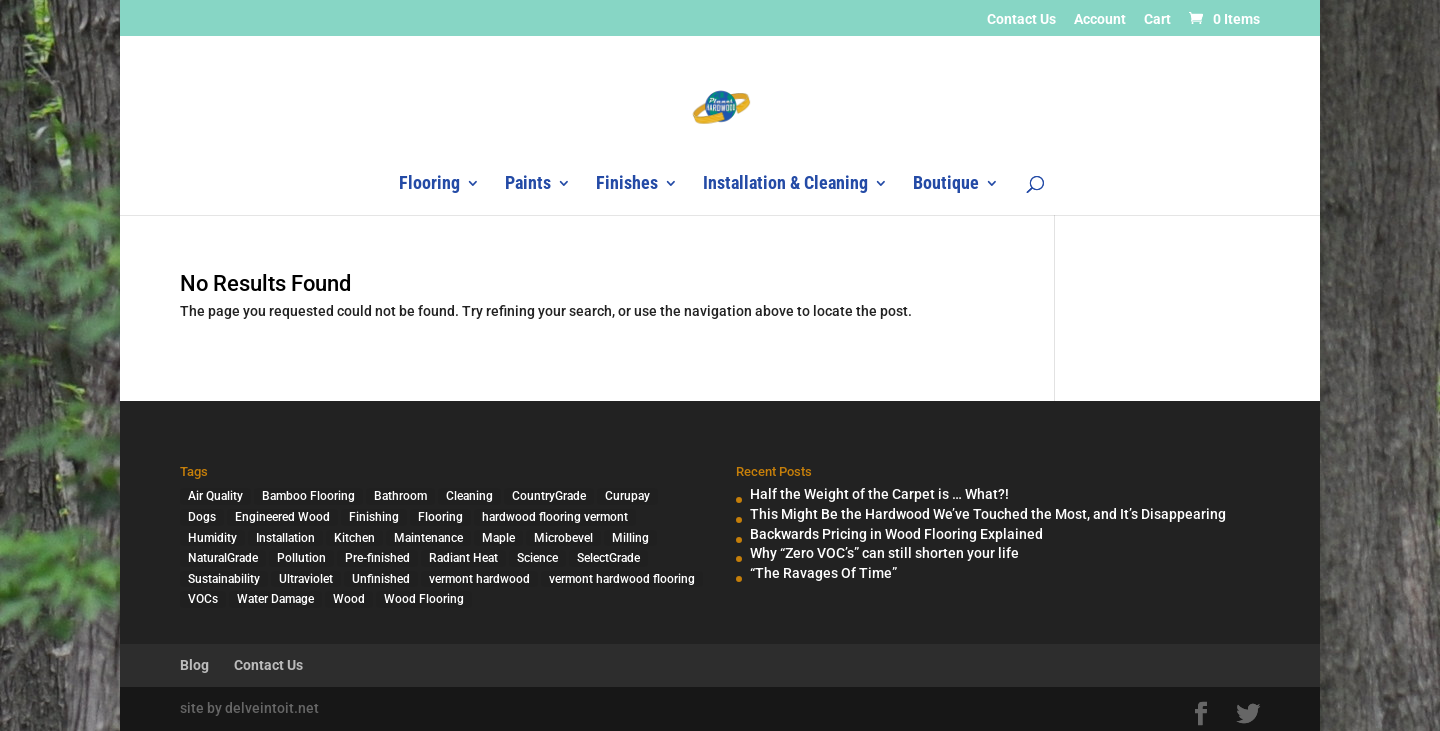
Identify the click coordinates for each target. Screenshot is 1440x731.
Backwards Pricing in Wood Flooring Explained (896, 534)
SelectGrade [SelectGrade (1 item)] (608, 558)
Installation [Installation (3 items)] (285, 538)
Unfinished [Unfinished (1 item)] (381, 579)
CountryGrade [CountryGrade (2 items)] (549, 496)
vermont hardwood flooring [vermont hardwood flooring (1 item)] (622, 579)
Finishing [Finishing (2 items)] (374, 517)
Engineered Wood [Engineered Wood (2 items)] (282, 517)
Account (1100, 19)
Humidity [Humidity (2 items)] (212, 538)
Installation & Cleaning (785, 184)
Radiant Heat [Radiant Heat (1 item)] (463, 558)
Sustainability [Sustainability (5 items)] (224, 579)
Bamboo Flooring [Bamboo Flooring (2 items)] (308, 496)
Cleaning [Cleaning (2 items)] (469, 496)
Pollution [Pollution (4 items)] (301, 558)
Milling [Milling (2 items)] (630, 538)
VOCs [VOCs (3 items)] (203, 599)
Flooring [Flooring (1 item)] (440, 517)
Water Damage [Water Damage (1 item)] (275, 599)
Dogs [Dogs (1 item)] (202, 517)
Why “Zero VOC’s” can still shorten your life (884, 553)
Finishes (627, 184)
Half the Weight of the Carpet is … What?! (879, 494)
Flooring (429, 184)
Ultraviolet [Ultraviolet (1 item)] (306, 579)
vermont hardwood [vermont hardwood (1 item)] (479, 579)
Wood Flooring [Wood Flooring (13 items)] (424, 599)
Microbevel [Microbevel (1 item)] (563, 538)
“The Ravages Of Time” (823, 573)
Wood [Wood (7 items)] (349, 599)
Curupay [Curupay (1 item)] (627, 496)
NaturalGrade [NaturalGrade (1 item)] (223, 558)
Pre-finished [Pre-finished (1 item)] (377, 558)
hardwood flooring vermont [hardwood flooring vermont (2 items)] (555, 517)
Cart (1157, 19)
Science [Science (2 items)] (537, 558)
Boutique (946, 184)
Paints (528, 184)
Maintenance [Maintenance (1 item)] (428, 538)
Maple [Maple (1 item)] (498, 538)
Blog (194, 665)
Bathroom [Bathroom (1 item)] (400, 496)
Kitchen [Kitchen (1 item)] (354, 538)
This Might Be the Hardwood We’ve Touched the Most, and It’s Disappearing (988, 514)
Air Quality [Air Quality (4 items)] (215, 496)
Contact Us (1021, 19)
